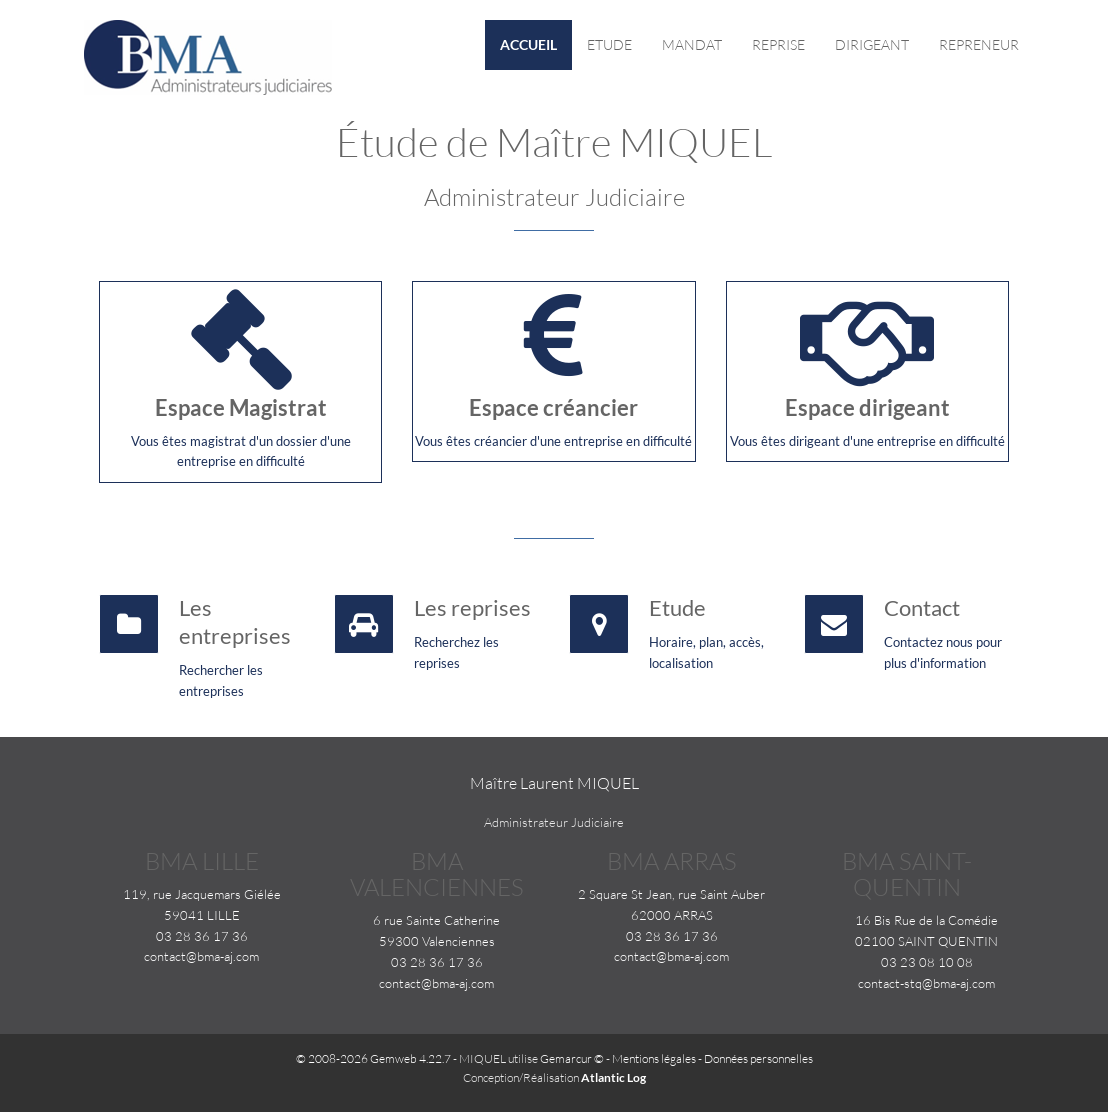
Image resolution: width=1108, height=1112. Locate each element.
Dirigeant (872, 44)
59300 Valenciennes (437, 941)
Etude (609, 44)
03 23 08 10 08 (927, 962)
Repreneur (979, 44)
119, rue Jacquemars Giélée (202, 894)
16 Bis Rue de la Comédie (926, 920)
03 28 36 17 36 (202, 936)
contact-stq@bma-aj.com (926, 983)
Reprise (778, 44)
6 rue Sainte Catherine (436, 920)
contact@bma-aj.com (201, 956)
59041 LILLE (202, 915)
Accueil (528, 44)
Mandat (692, 44)
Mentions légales (654, 1058)
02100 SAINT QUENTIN (926, 941)
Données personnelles (758, 1058)
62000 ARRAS (672, 915)
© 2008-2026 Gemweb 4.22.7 (373, 1058)
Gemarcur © (572, 1058)
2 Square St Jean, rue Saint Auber (671, 894)
